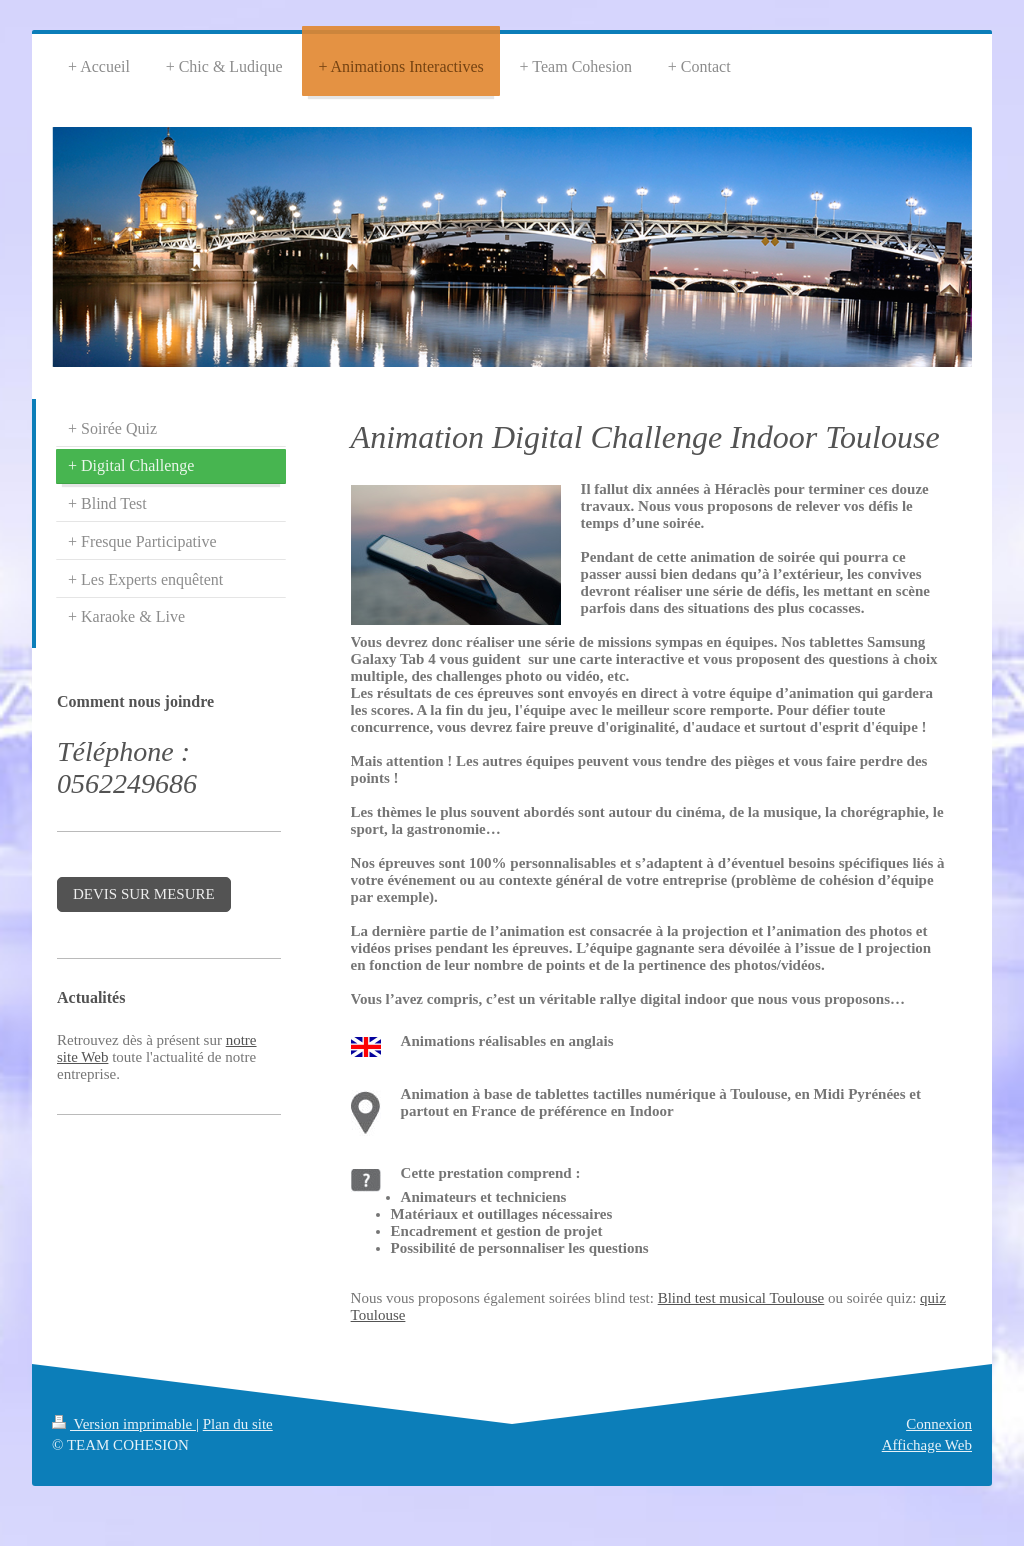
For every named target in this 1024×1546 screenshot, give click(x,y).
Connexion (939, 1424)
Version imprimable (124, 1424)
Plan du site (238, 1424)
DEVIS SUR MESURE (144, 894)
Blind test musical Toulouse (741, 1298)
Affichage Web (927, 1445)
